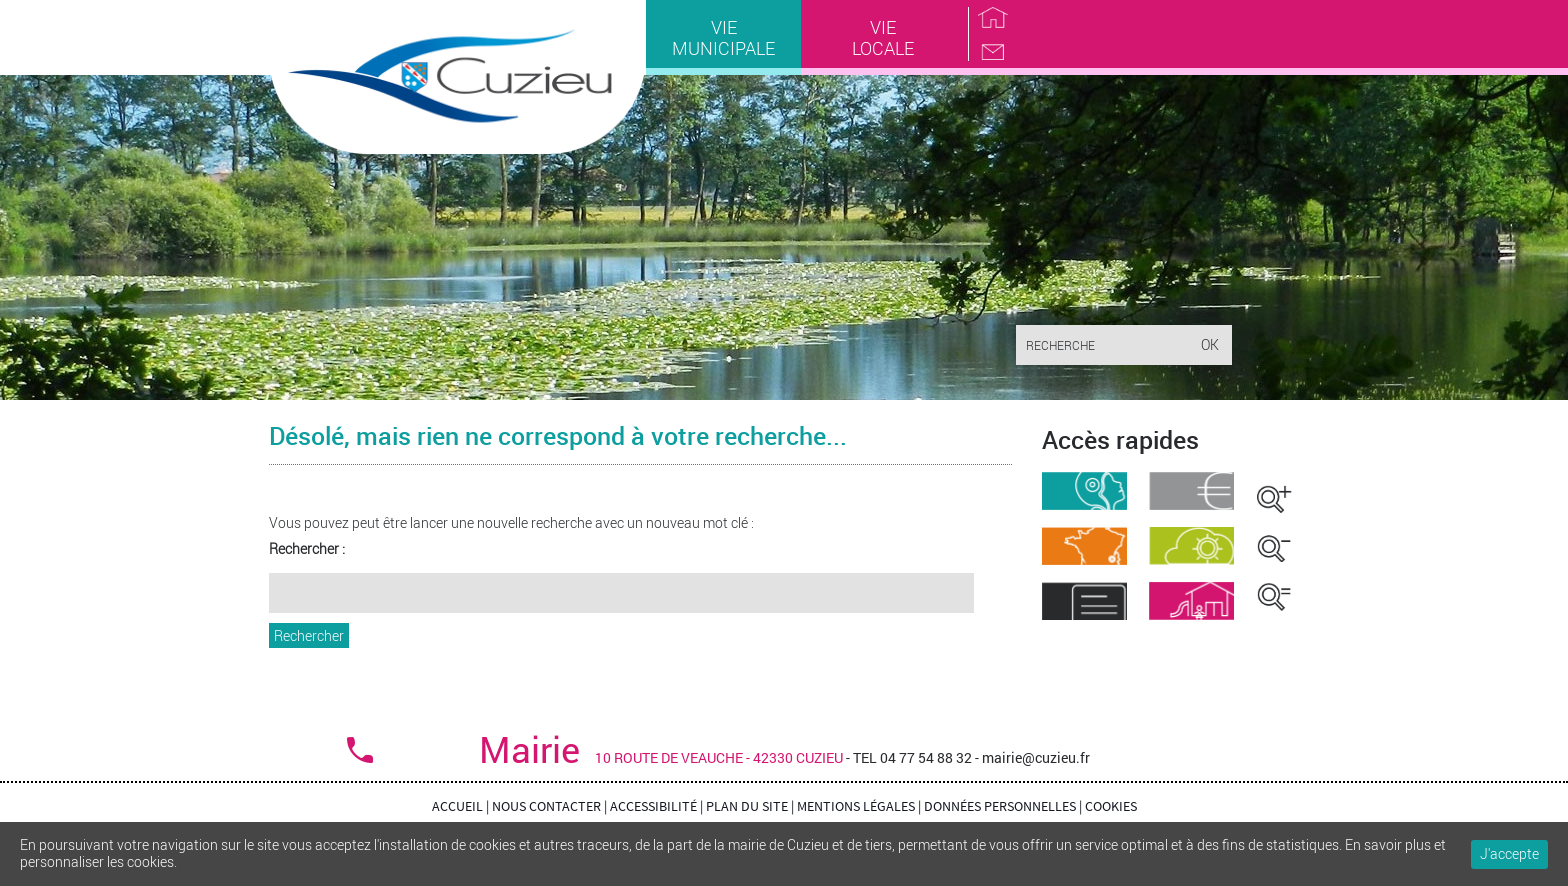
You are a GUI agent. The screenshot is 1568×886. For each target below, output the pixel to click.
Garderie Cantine (1191, 601)
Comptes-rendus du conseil (1084, 601)
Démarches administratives (1084, 491)
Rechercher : (307, 549)
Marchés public (1191, 491)
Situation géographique (1084, 546)
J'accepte (1509, 853)
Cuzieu (457, 79)
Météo (1191, 546)
